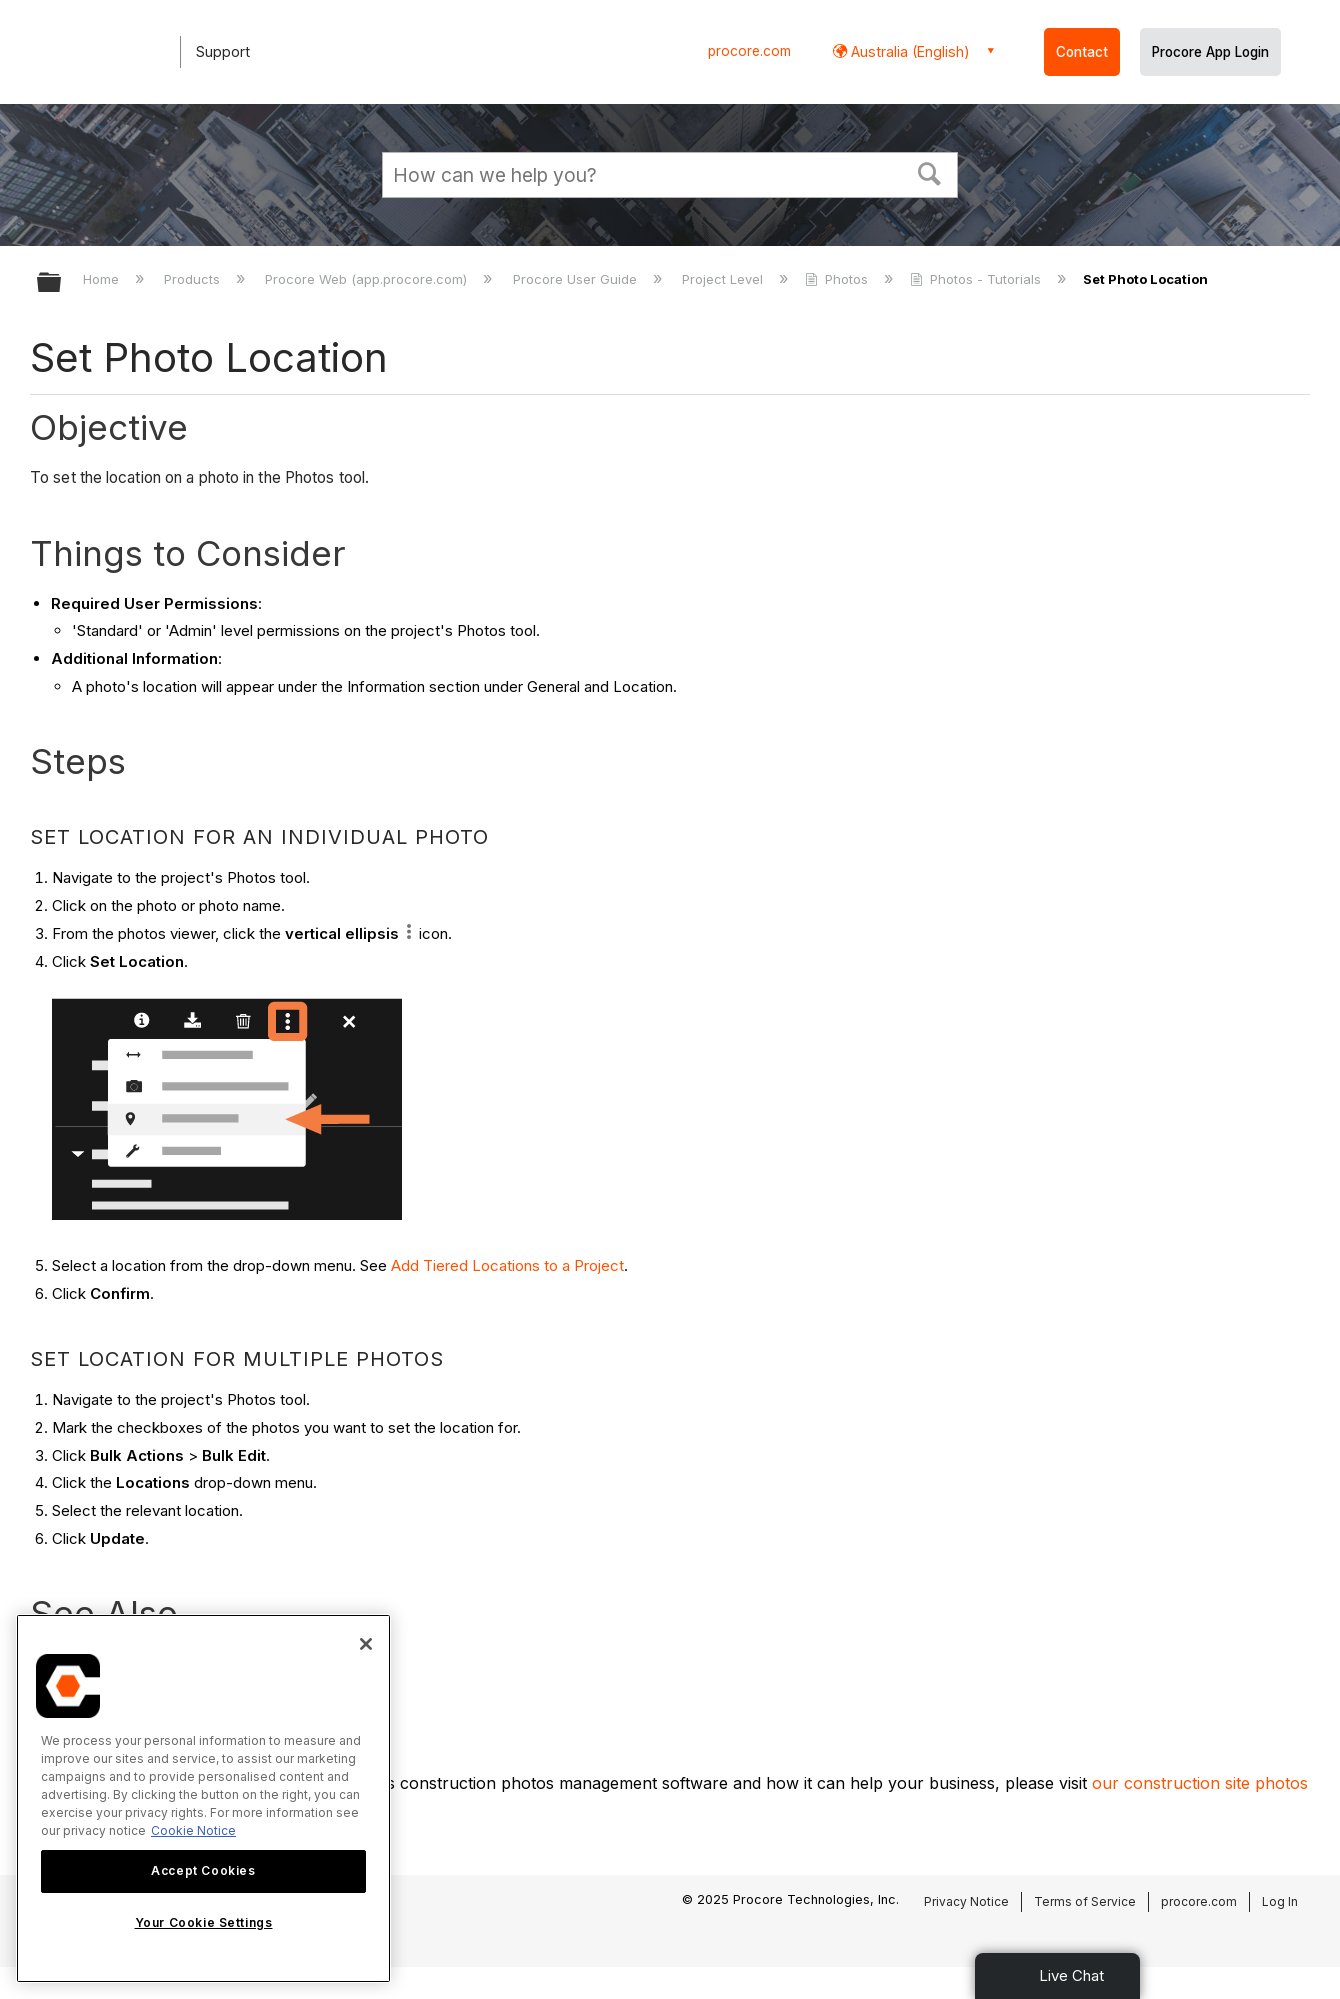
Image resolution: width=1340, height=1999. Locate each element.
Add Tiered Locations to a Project (507, 1265)
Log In (1280, 1901)
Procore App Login (1210, 52)
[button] (930, 172)
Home (103, 279)
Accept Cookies (203, 1870)
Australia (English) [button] (908, 51)
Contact (1082, 52)
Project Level (724, 279)
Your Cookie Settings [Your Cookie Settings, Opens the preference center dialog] (204, 1922)
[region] (203, 1798)
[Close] (366, 1644)
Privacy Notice (966, 1901)
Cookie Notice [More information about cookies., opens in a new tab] (193, 1830)
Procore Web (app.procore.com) (368, 279)
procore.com (749, 51)
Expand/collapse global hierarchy (62, 283)
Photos (838, 279)
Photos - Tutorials (977, 279)
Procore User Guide (577, 279)
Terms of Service (1085, 1901)
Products (194, 279)
